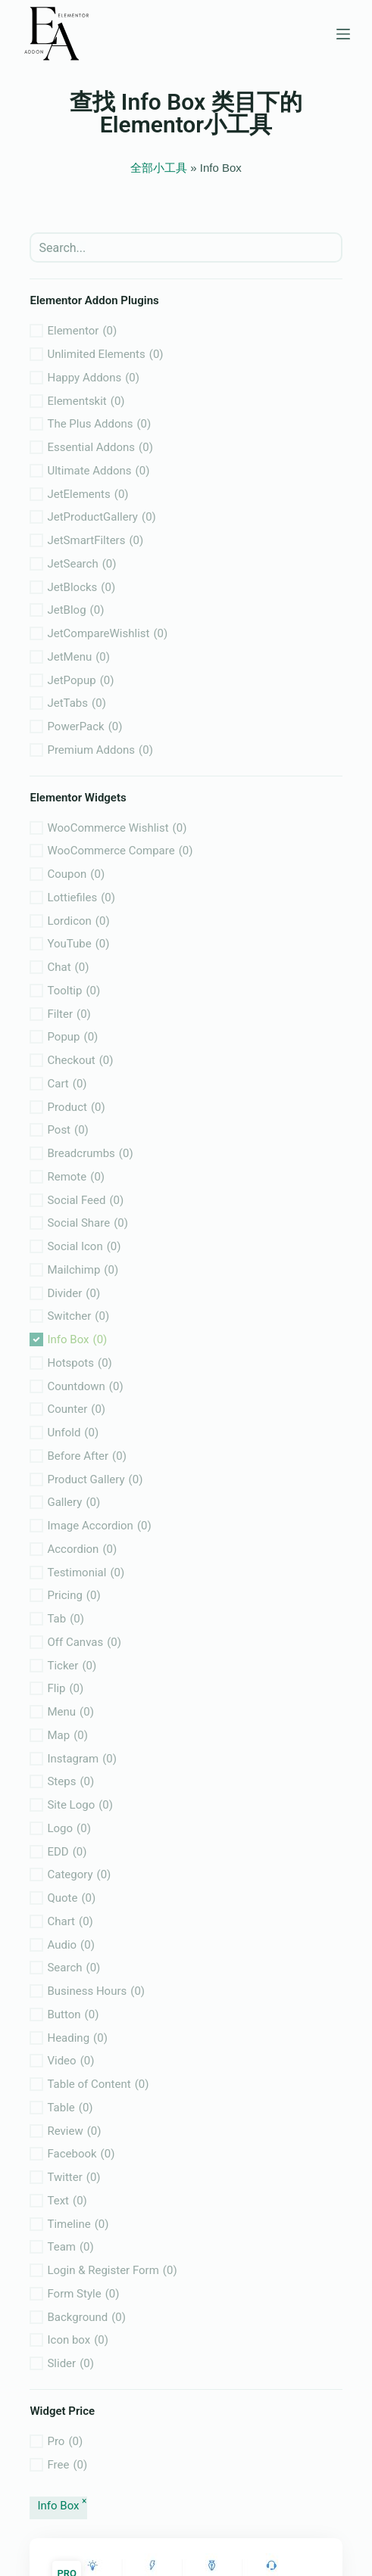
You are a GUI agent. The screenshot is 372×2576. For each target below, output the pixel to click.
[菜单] (343, 34)
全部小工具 (158, 167)
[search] (186, 247)
